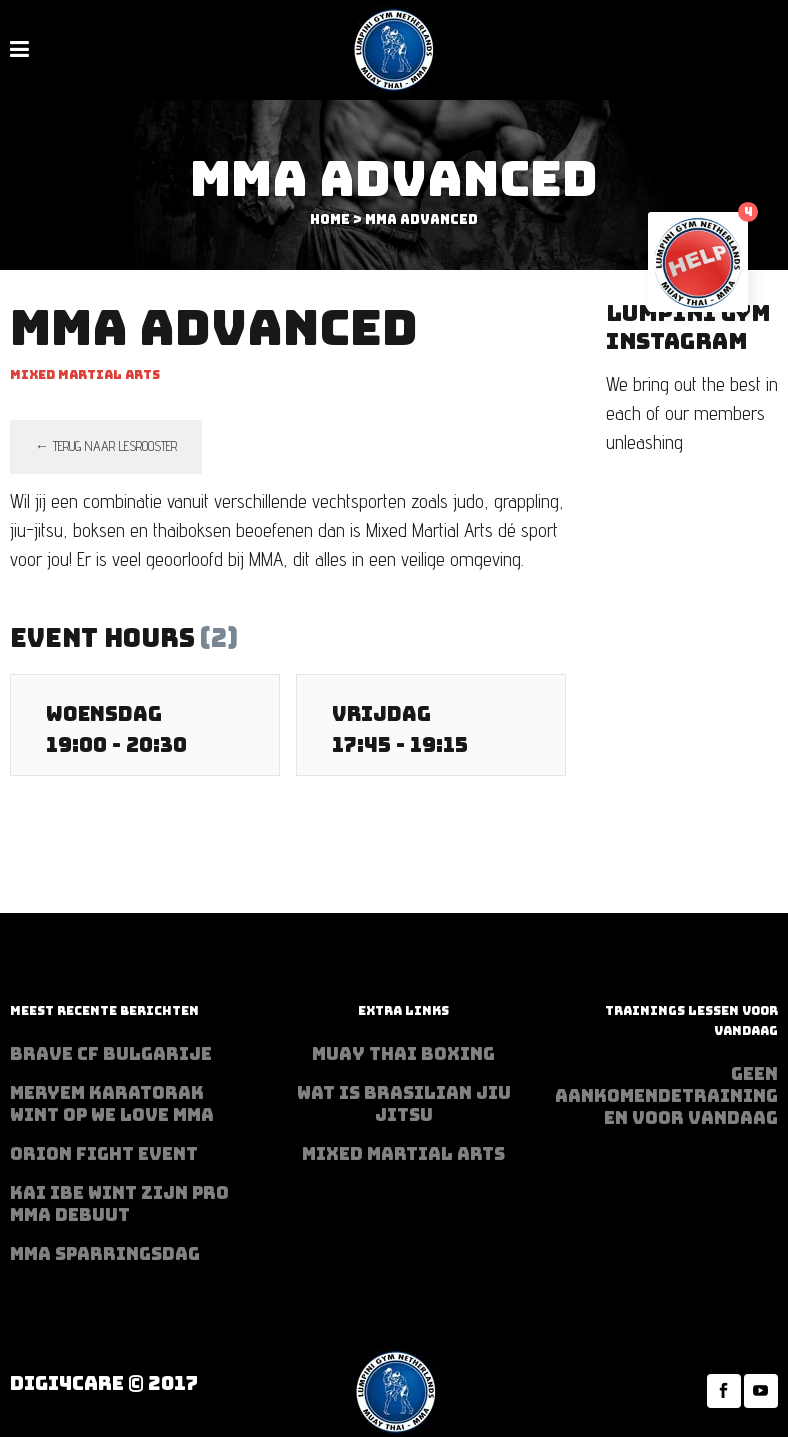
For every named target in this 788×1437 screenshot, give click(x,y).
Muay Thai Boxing (403, 1054)
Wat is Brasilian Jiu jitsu (404, 1104)
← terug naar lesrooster (106, 446)
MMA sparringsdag (105, 1254)
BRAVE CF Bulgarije (111, 1054)
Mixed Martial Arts (403, 1154)
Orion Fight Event (104, 1154)
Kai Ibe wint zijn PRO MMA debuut (119, 1204)
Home (330, 219)
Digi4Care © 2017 (104, 1383)
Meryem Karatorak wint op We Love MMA (112, 1104)
